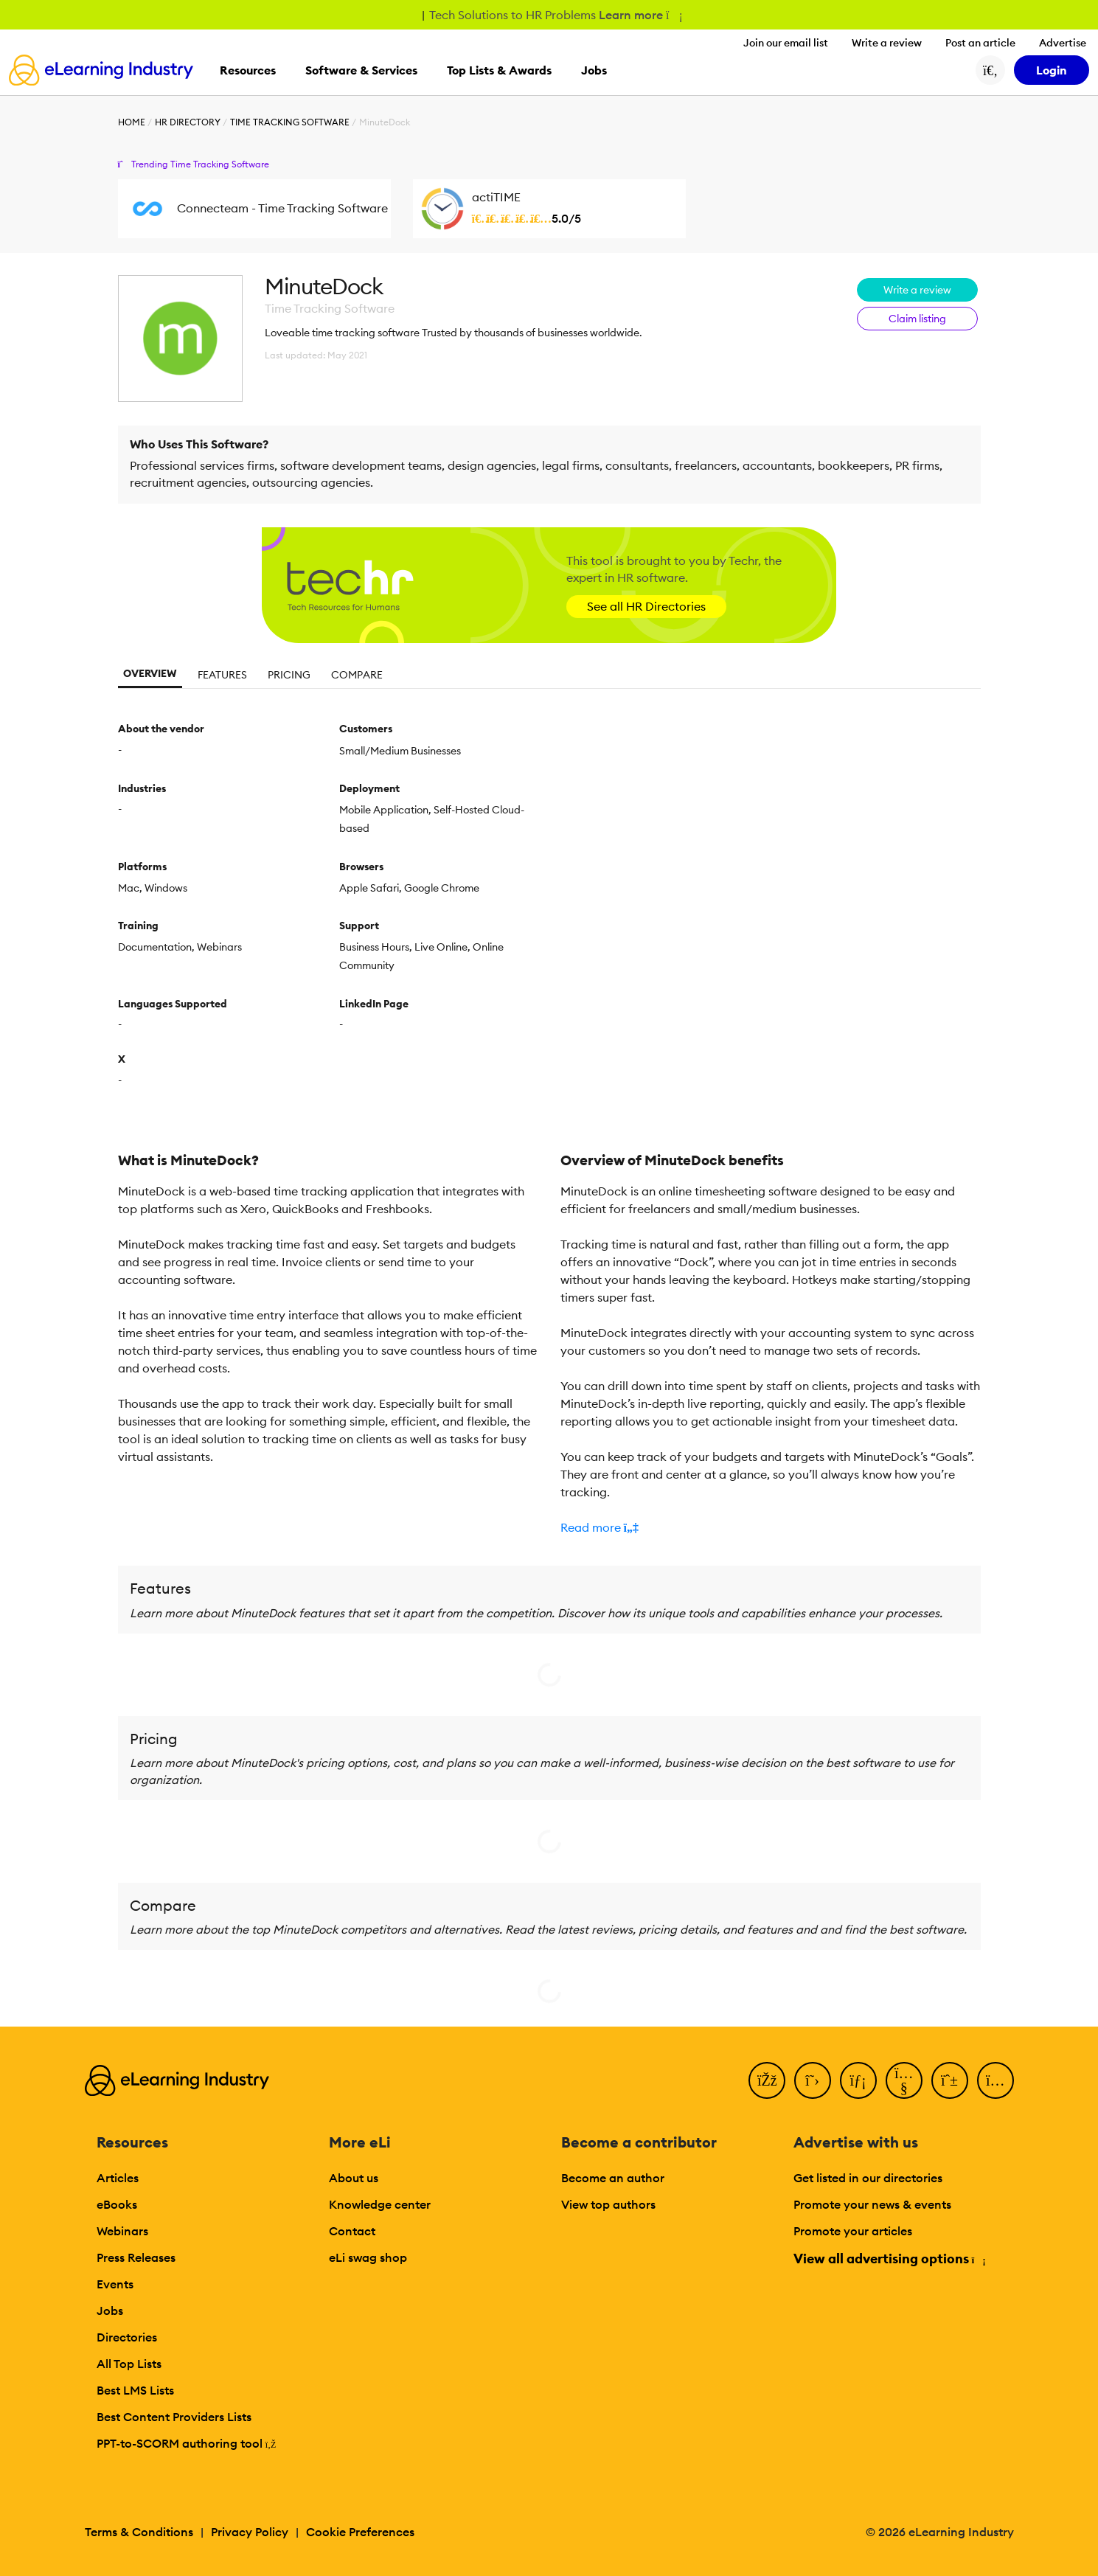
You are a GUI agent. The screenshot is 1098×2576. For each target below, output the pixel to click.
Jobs (110, 2310)
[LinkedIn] (858, 2080)
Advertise (1062, 42)
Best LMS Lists (135, 2390)
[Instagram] (995, 2080)
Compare (357, 674)
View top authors (608, 2204)
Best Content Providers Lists (174, 2416)
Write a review (887, 42)
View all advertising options (888, 2258)
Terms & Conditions (139, 2531)
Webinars (122, 2230)
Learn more (640, 14)
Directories (127, 2337)
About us (353, 2177)
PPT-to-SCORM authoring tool (187, 2443)
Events (115, 2284)
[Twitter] (812, 2080)
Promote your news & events (872, 2204)
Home (131, 122)
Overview (150, 673)
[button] (770, 1527)
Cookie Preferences (360, 2531)
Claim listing (917, 318)
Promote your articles (852, 2230)
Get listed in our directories (867, 2177)
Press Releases (136, 2257)
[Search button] (990, 70)
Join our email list (785, 42)
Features (222, 674)
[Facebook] (766, 2080)
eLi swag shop (368, 2257)
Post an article (980, 42)
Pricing (289, 674)
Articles (118, 2177)
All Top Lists (129, 2363)
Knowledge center (380, 2204)
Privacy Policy (249, 2531)
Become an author (612, 2177)
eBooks (117, 2204)
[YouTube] (904, 2080)
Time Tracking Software (290, 122)
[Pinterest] (949, 2080)
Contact (352, 2230)
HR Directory (187, 122)
